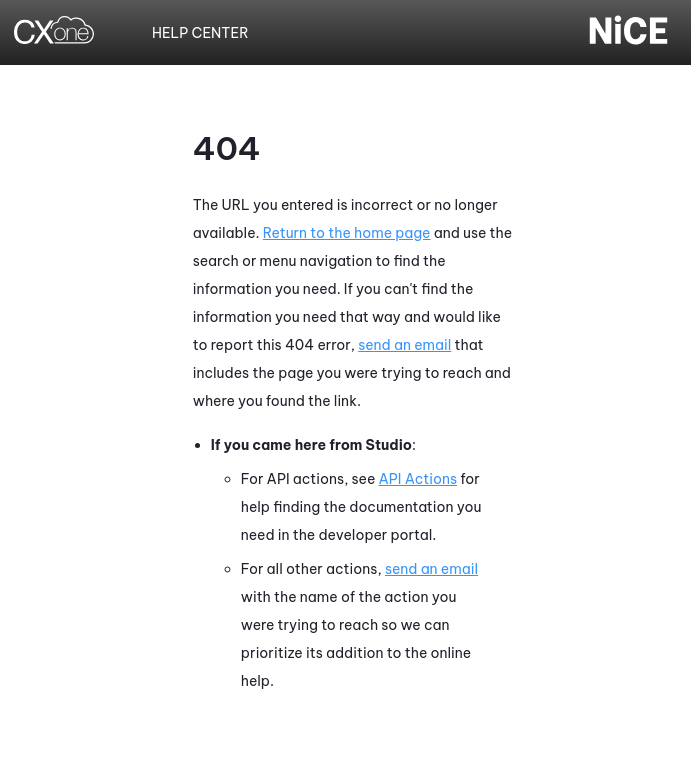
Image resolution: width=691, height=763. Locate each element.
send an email (404, 345)
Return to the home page (347, 233)
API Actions (418, 479)
